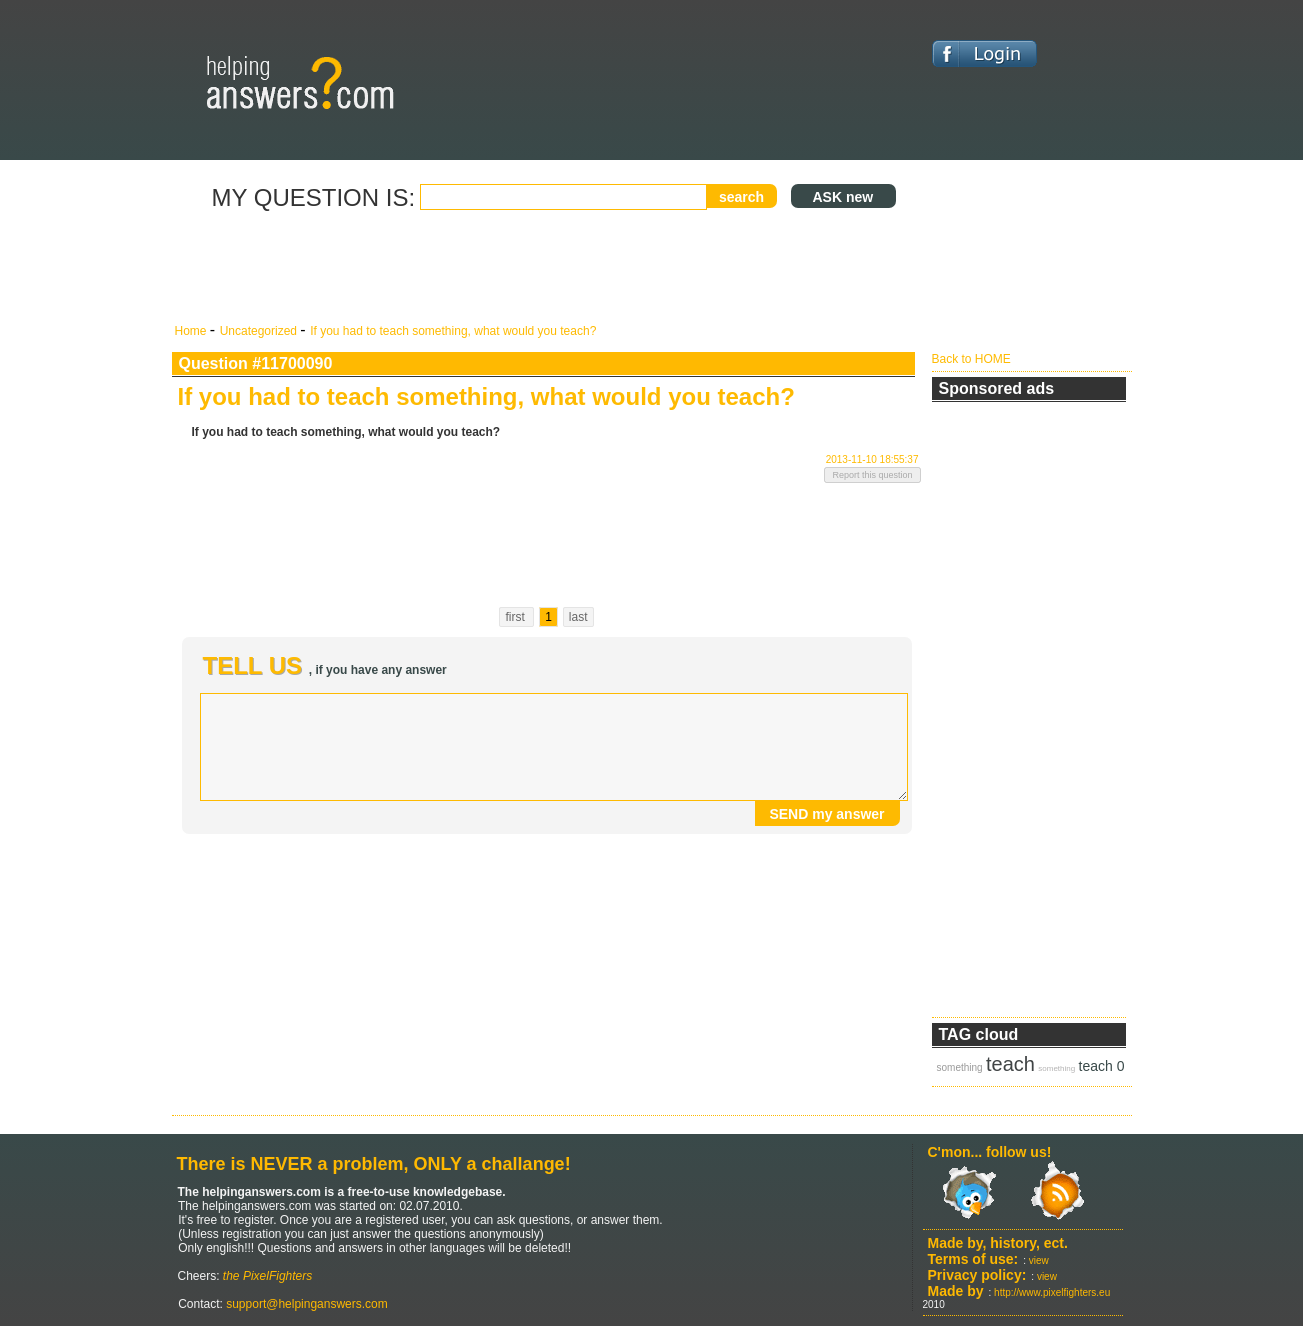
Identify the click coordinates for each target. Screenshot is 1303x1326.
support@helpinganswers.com (305, 1304)
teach (1010, 1064)
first (516, 617)
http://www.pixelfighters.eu (1052, 1292)
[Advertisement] (547, 268)
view (1039, 1260)
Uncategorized (260, 331)
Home (192, 331)
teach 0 (1102, 1066)
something (960, 1067)
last (578, 617)
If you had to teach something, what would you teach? (453, 331)
